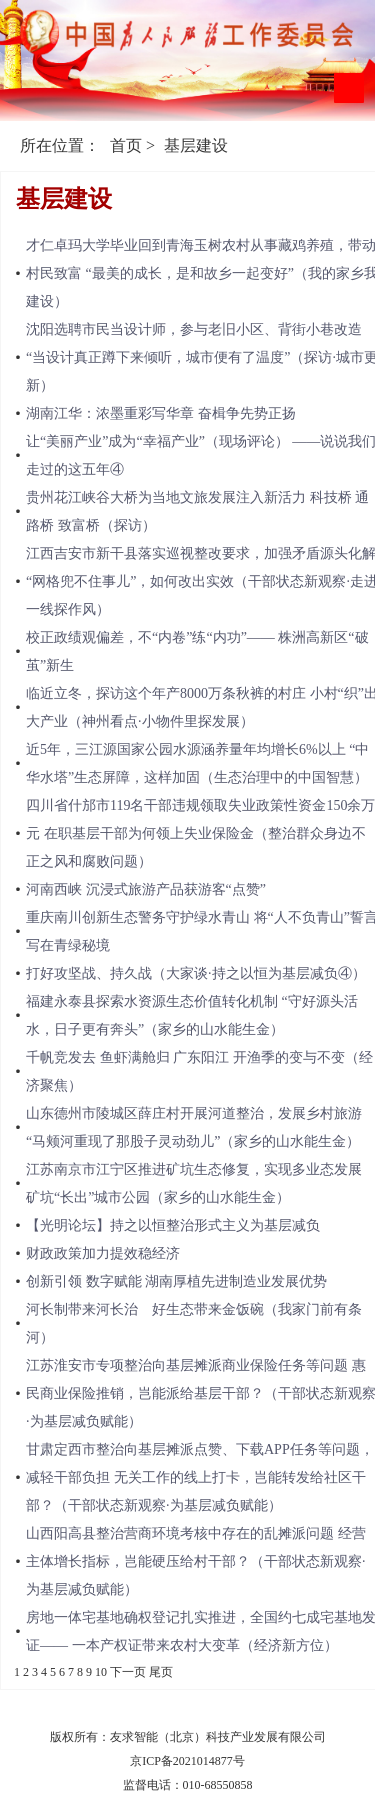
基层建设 (196, 145)
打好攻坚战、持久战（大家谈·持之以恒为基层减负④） (196, 973)
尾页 (161, 1672)
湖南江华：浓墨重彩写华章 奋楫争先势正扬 (161, 413)
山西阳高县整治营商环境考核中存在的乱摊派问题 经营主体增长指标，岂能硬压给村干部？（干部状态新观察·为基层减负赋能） (196, 1561)
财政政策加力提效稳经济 (103, 1253)
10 (101, 1672)
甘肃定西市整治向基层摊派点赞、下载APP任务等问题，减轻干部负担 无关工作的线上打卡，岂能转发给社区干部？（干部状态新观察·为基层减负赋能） (200, 1477)
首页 (126, 145)
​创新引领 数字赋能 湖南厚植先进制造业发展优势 (176, 1281)
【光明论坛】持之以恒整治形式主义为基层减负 (173, 1225)
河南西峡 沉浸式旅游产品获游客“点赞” (146, 889)
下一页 (128, 1672)
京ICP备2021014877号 (187, 1761)
